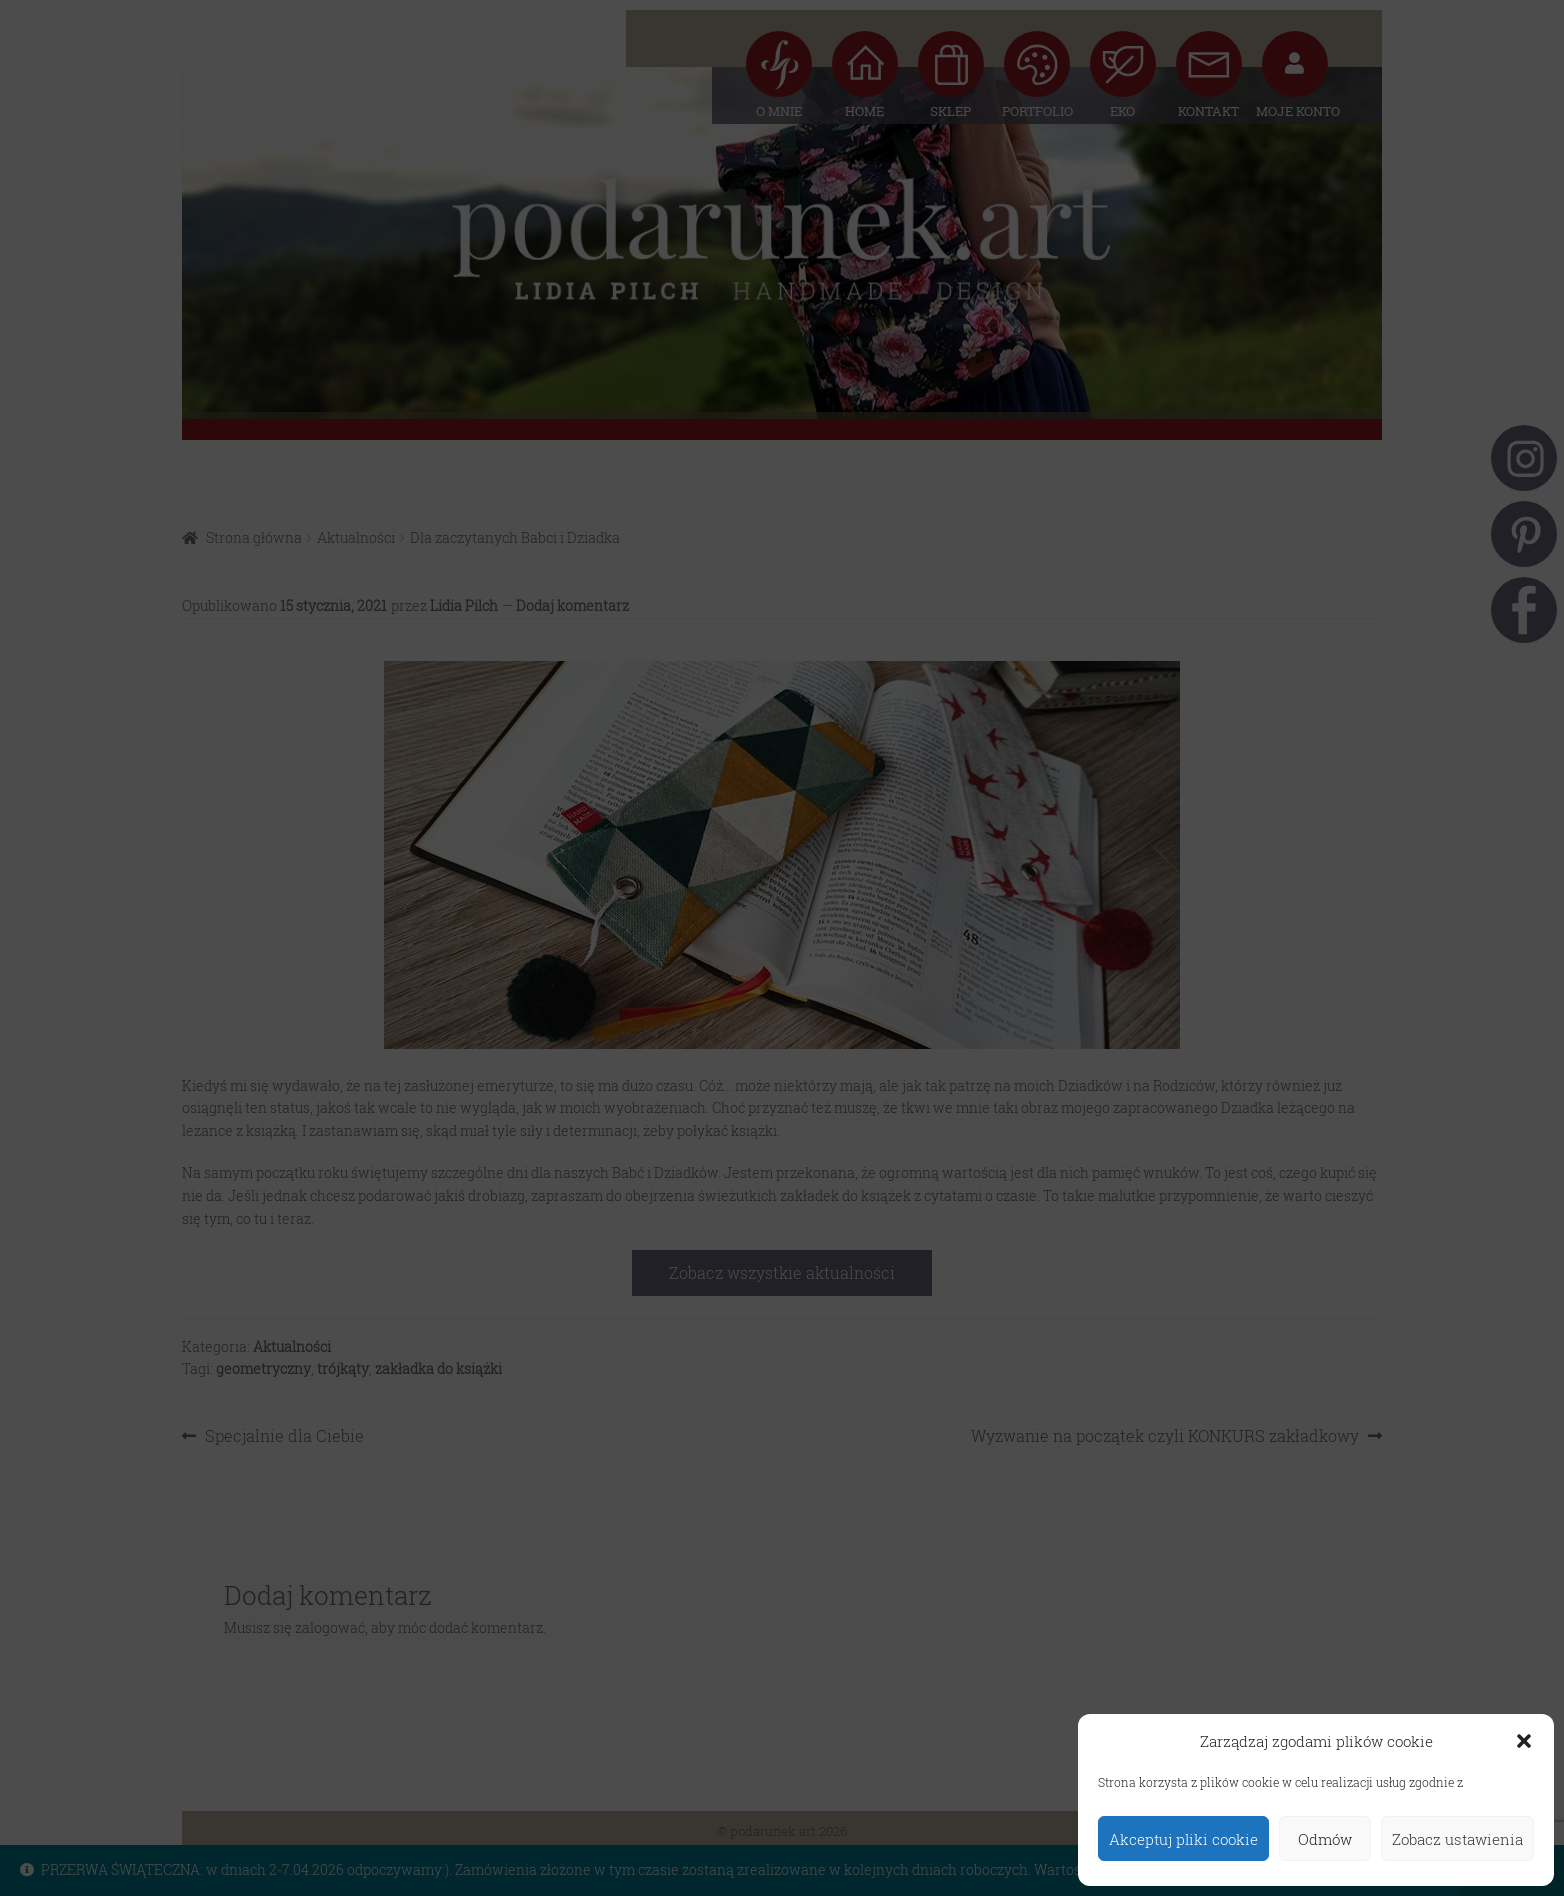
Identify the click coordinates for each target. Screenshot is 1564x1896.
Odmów (1325, 1839)
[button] (1524, 1741)
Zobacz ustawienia (1457, 1839)
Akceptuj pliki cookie (1183, 1839)
